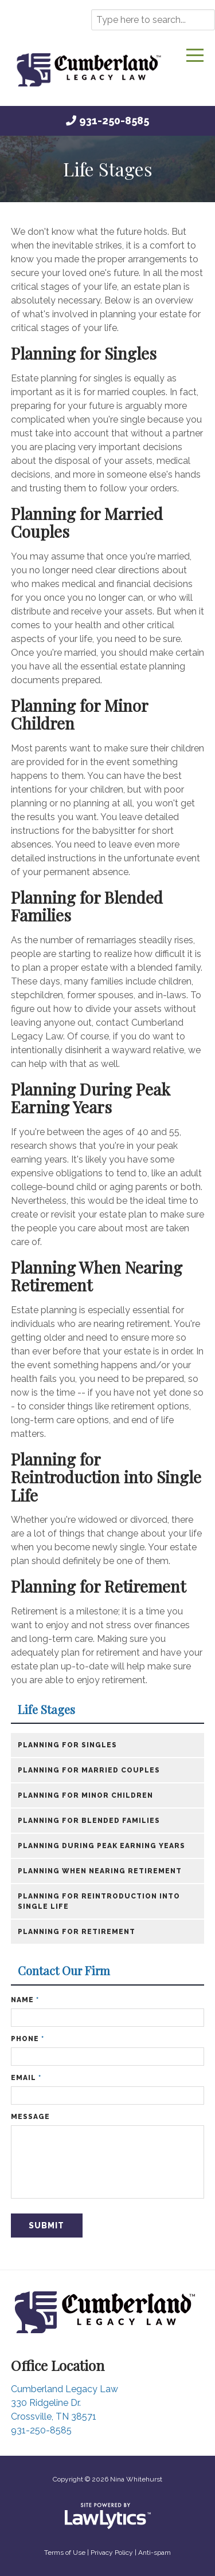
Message (30, 2117)
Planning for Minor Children (79, 714)
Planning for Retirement (98, 1586)
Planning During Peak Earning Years (90, 1098)
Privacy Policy (112, 2553)
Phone (27, 2039)
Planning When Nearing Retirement (96, 1276)
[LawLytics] (108, 2516)
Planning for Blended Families (87, 906)
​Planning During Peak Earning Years (101, 1846)
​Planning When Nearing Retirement (100, 1871)
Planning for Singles (84, 353)
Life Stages (46, 1709)
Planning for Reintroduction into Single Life (106, 1477)
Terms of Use (64, 2553)
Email (26, 2078)
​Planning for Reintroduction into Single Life (99, 1901)
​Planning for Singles (67, 1745)
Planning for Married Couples (87, 522)
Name (25, 2000)
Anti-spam (154, 2553)
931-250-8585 (114, 121)
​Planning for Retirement (76, 1932)
